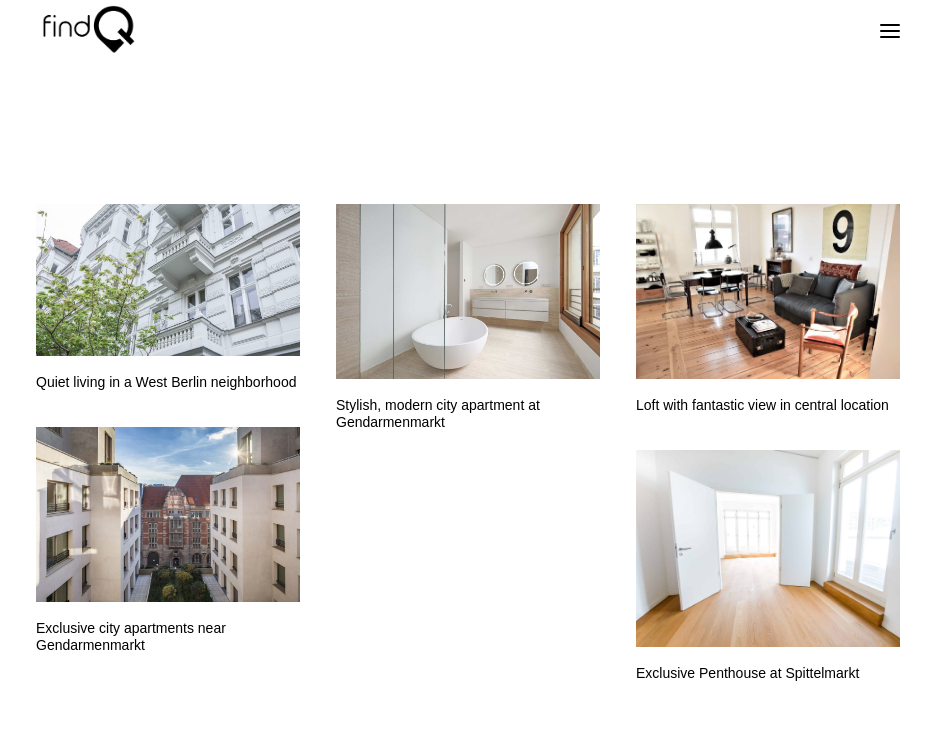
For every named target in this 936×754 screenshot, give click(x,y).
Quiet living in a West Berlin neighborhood (166, 382)
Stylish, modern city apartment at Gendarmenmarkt (438, 413)
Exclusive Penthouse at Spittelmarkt (747, 673)
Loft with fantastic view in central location (762, 405)
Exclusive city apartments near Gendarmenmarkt (131, 636)
